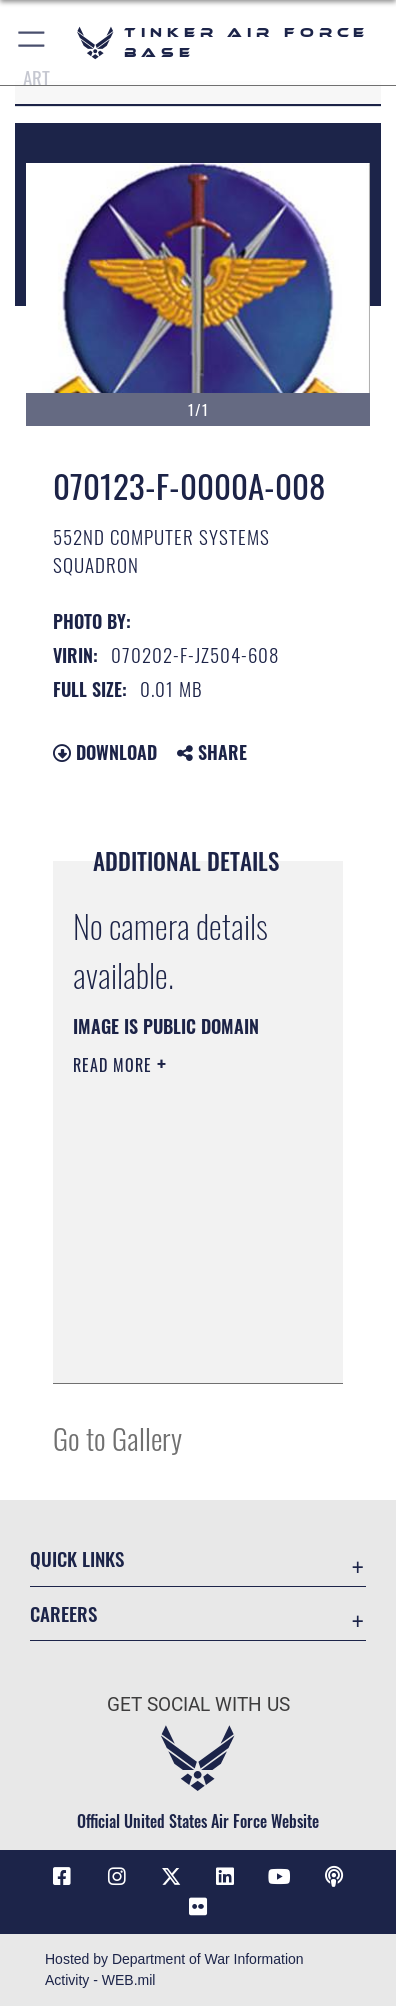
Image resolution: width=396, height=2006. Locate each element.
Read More (115, 1065)
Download (105, 752)
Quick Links (77, 1558)
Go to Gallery (117, 1437)
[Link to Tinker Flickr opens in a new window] (198, 1907)
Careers (63, 1613)
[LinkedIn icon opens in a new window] (225, 1877)
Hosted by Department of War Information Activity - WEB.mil (174, 1969)
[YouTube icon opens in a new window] (279, 1877)
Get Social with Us (198, 1704)
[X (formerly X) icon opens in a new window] (171, 1877)
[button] (32, 42)
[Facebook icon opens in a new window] (62, 1877)
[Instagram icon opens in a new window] (117, 1877)
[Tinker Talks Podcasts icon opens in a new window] (334, 1877)
